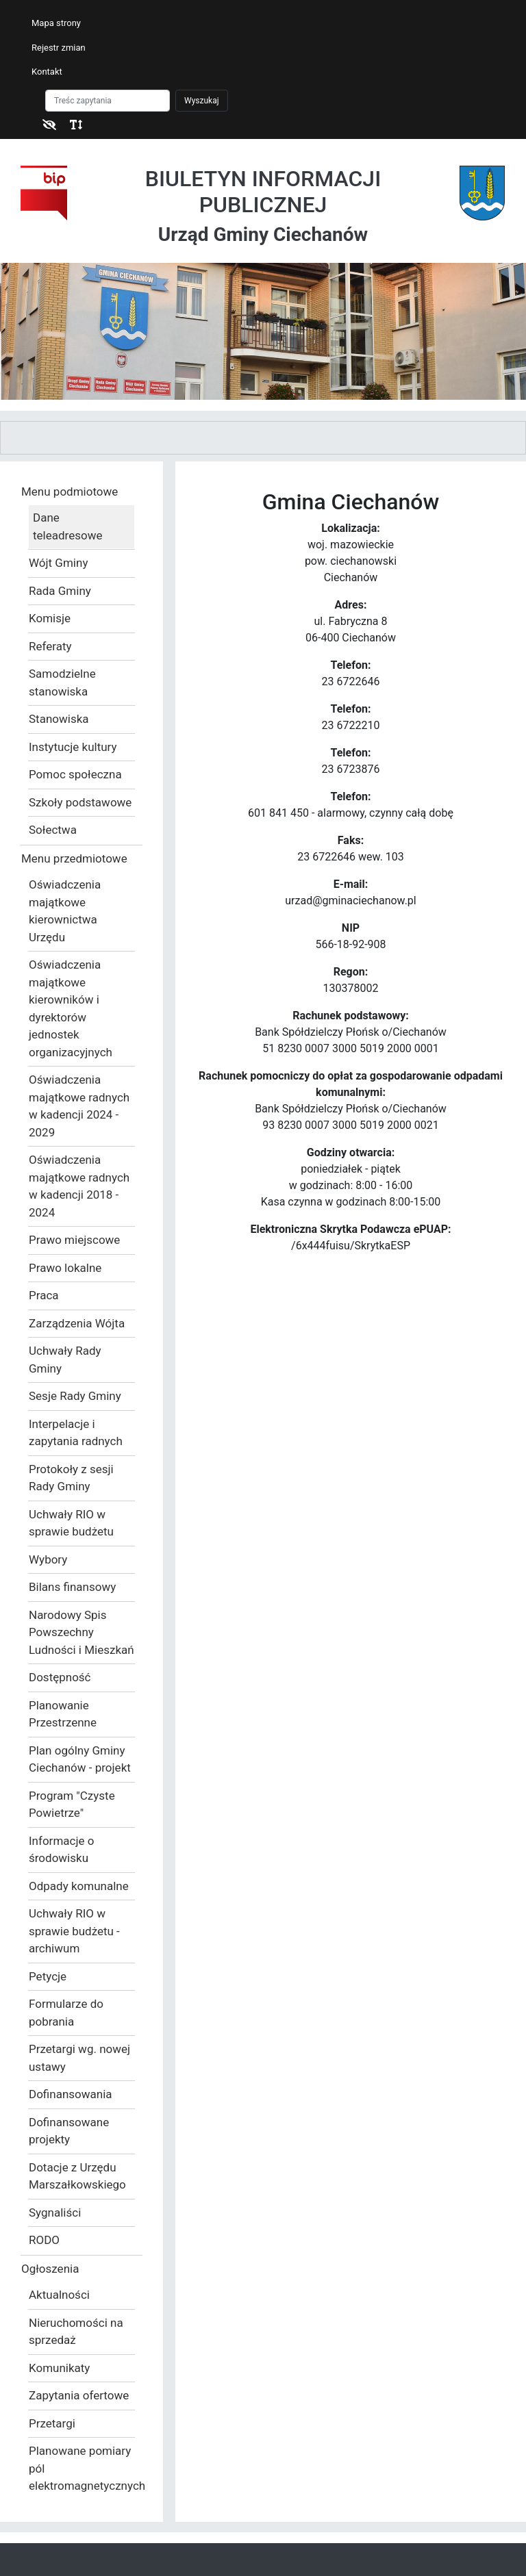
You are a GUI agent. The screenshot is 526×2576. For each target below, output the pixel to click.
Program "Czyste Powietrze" (72, 1804)
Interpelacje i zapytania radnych (76, 1433)
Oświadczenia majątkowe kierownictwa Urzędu (65, 911)
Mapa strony (56, 23)
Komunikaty (59, 2368)
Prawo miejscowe (74, 1240)
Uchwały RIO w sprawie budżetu (71, 1523)
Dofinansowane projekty (69, 2131)
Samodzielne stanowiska (62, 682)
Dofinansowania (70, 2094)
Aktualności (59, 2294)
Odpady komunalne (79, 1886)
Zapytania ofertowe (79, 2395)
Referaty (50, 646)
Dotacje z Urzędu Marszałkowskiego (77, 2176)
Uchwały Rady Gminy (65, 1359)
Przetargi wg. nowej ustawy (79, 2058)
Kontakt (47, 71)
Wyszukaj (201, 100)
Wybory (48, 1559)
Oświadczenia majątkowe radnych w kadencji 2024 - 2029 (79, 1106)
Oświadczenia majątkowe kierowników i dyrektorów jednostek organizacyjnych (70, 1008)
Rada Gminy (60, 591)
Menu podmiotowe (69, 491)
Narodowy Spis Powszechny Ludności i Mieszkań (81, 1632)
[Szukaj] (107, 101)
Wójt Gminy (58, 563)
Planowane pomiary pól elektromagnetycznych (81, 2468)
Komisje (50, 618)
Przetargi (52, 2423)
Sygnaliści (55, 2212)
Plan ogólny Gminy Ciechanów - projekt (80, 1759)
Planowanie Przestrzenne (63, 1714)
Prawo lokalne (65, 1268)
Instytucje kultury (73, 747)
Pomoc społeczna (75, 774)
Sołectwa (53, 830)
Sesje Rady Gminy (75, 1396)
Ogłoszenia (50, 2268)
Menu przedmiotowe (74, 858)
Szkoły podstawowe (80, 802)
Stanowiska (59, 719)
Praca (44, 1295)
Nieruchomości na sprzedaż (76, 2331)
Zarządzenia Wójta (77, 1323)
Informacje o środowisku (61, 1849)
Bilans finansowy (72, 1587)
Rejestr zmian (59, 47)
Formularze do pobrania (66, 2012)
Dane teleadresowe (67, 526)
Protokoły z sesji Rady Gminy (71, 1478)
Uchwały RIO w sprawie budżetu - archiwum (74, 1931)
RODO (44, 2240)
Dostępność (60, 1677)
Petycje (47, 1976)
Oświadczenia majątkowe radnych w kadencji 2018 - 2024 (79, 1186)
